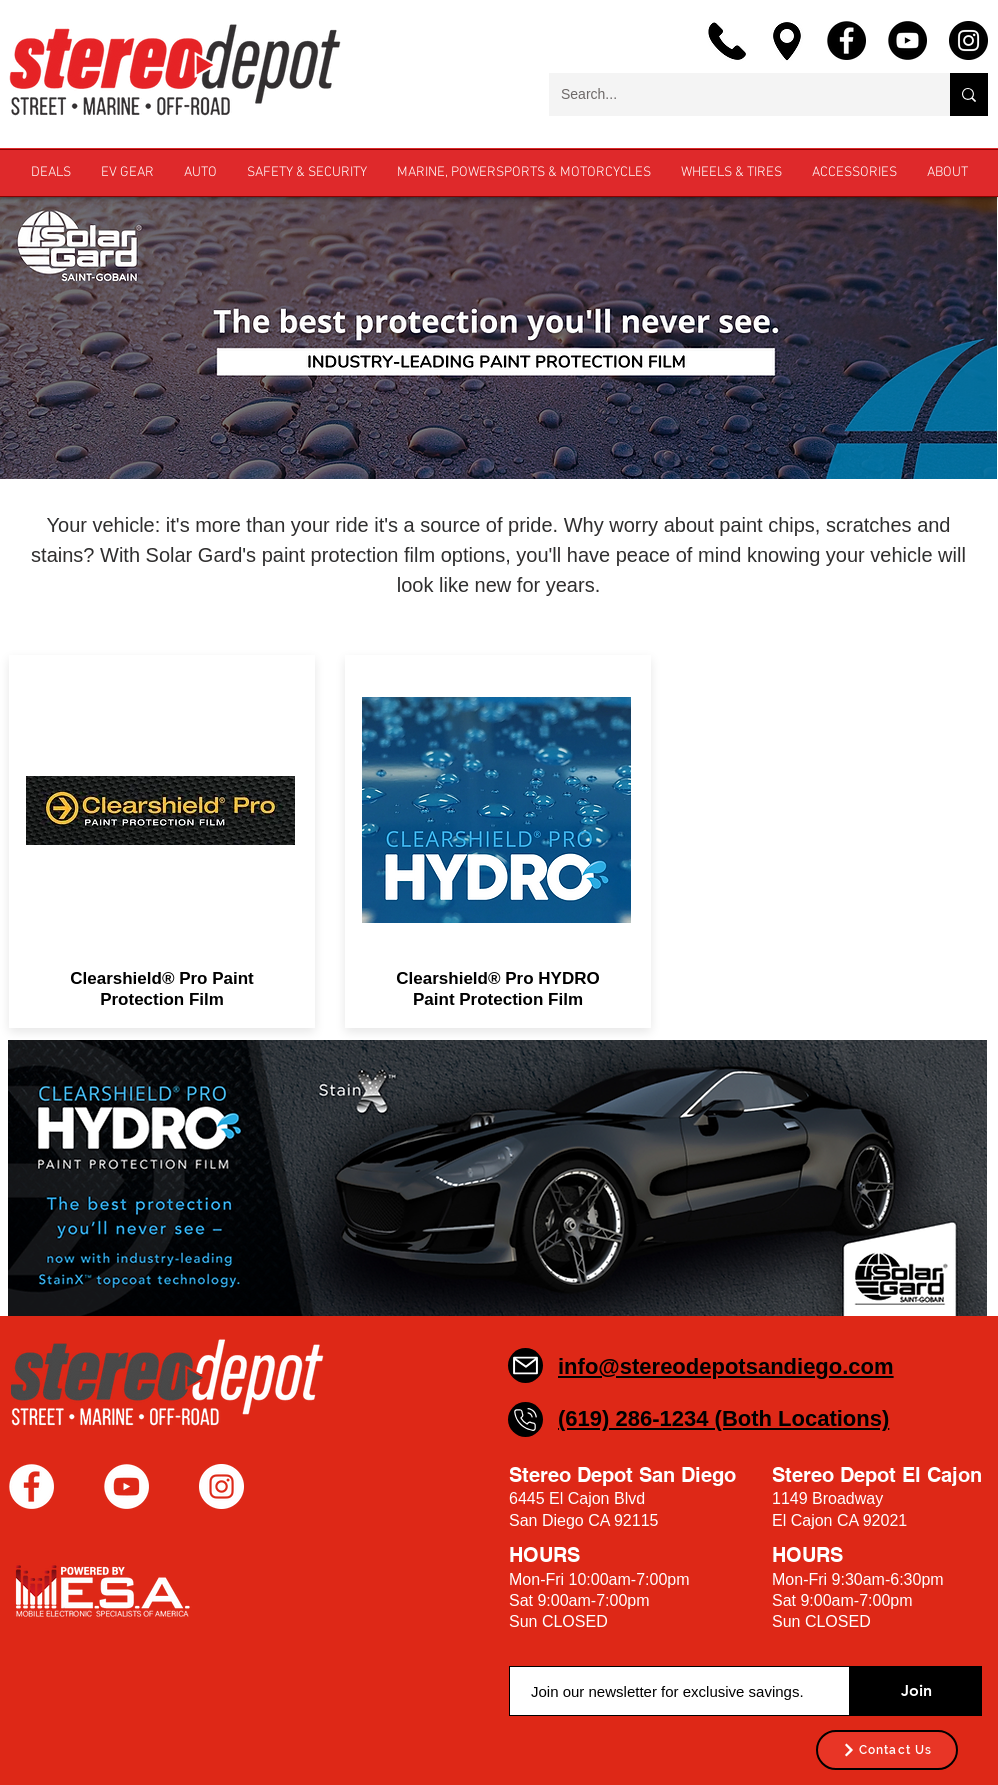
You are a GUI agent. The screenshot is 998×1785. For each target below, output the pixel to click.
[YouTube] (907, 40)
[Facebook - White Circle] (31, 1486)
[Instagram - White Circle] (221, 1486)
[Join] (916, 1691)
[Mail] (525, 1365)
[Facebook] (846, 40)
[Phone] (525, 1419)
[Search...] (734, 94)
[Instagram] (968, 40)
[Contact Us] (887, 1750)
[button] (947, 173)
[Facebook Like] (134, 1542)
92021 (885, 1520)
